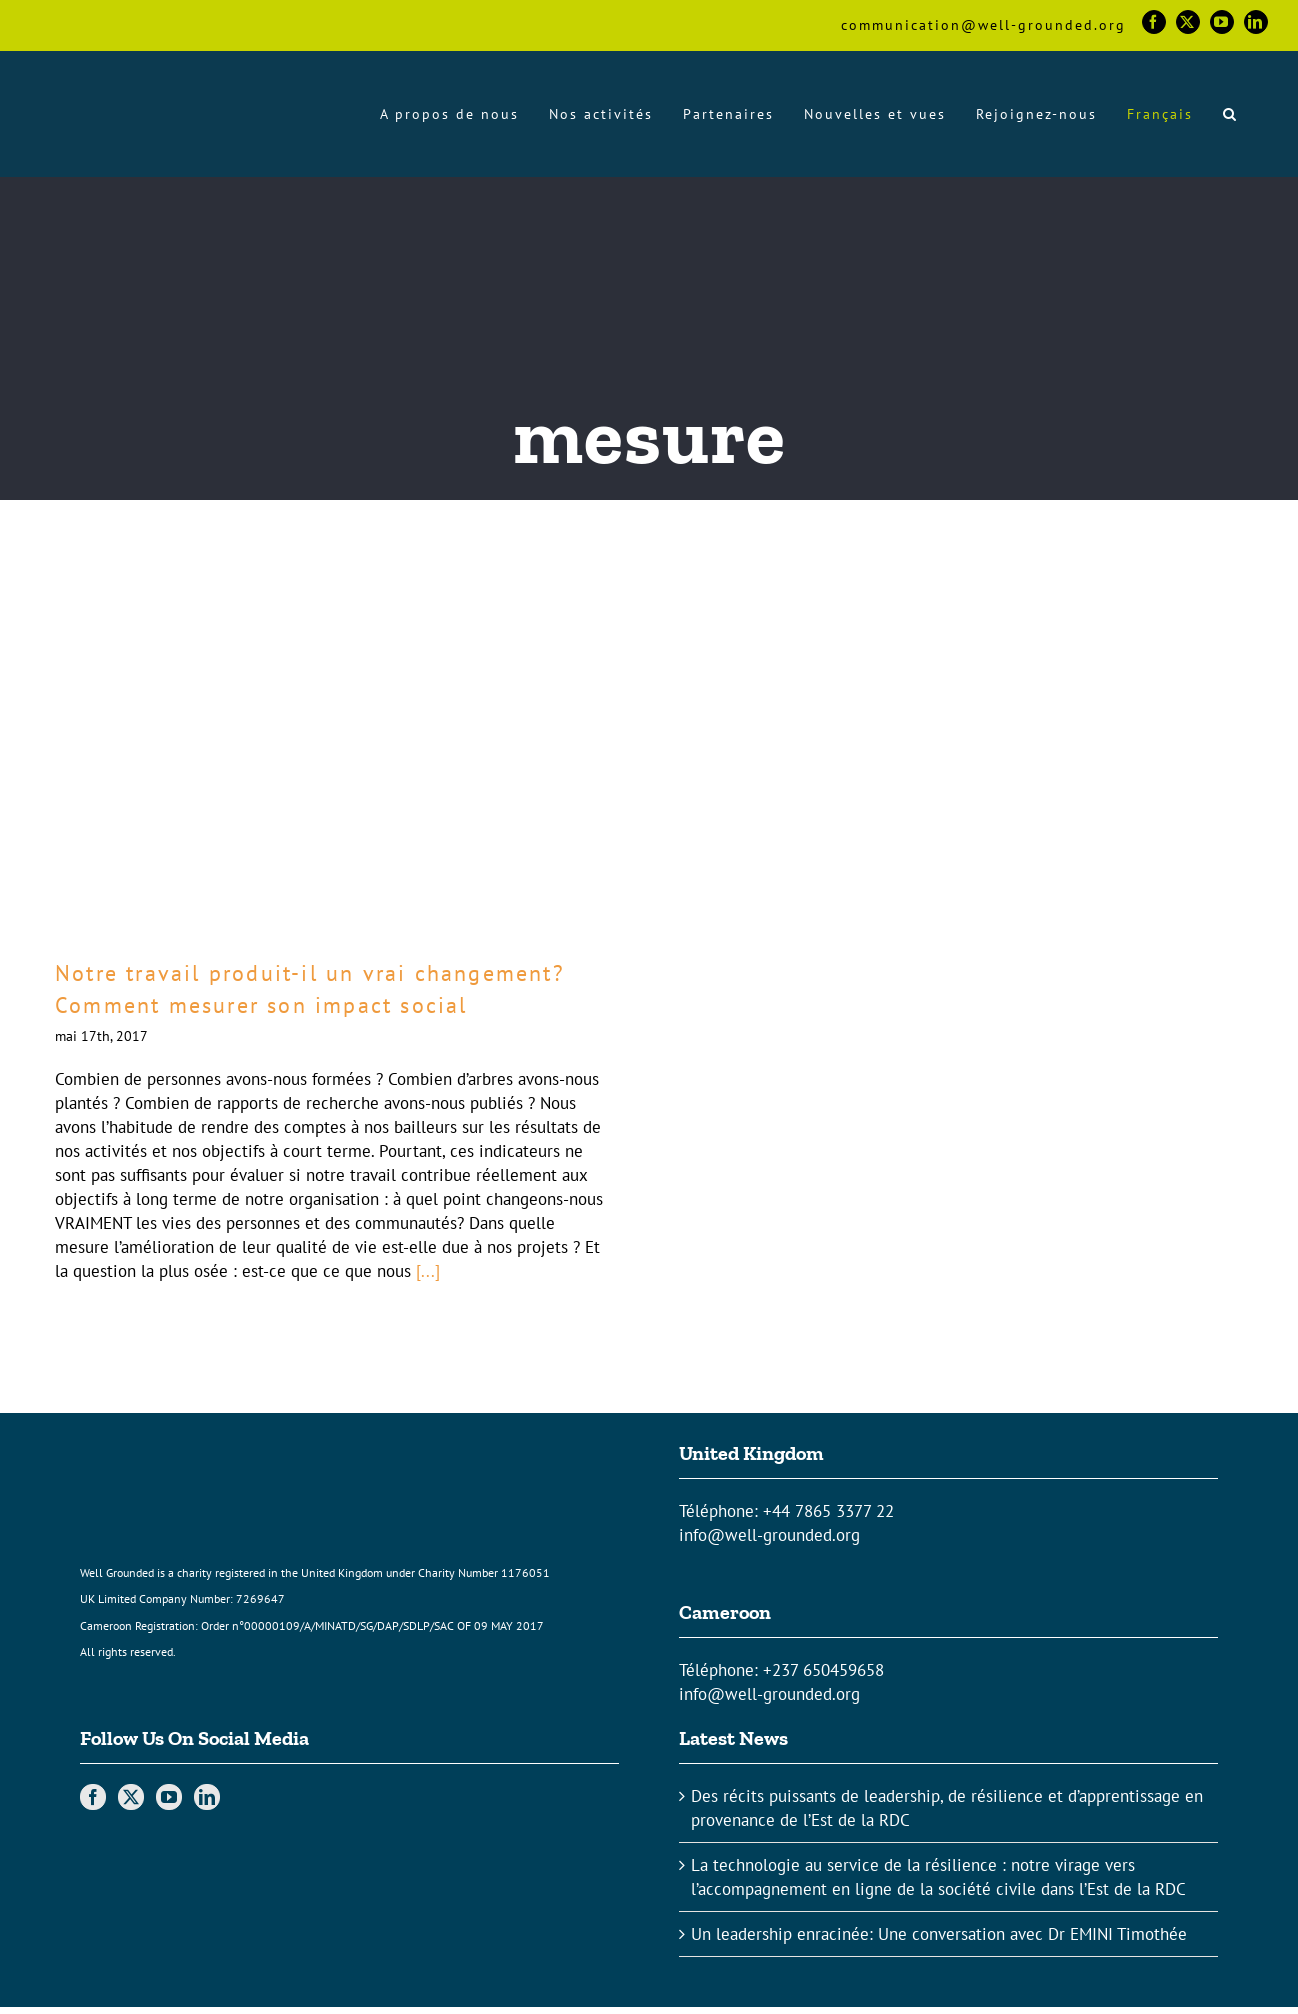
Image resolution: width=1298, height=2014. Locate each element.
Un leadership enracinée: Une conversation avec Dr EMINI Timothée (939, 1934)
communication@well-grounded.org (983, 25)
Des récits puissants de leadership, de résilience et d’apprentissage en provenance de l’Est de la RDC (947, 1808)
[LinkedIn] (207, 1797)
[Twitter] (131, 1797)
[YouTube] (169, 1797)
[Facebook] (93, 1797)
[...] (428, 1271)
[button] (1230, 113)
